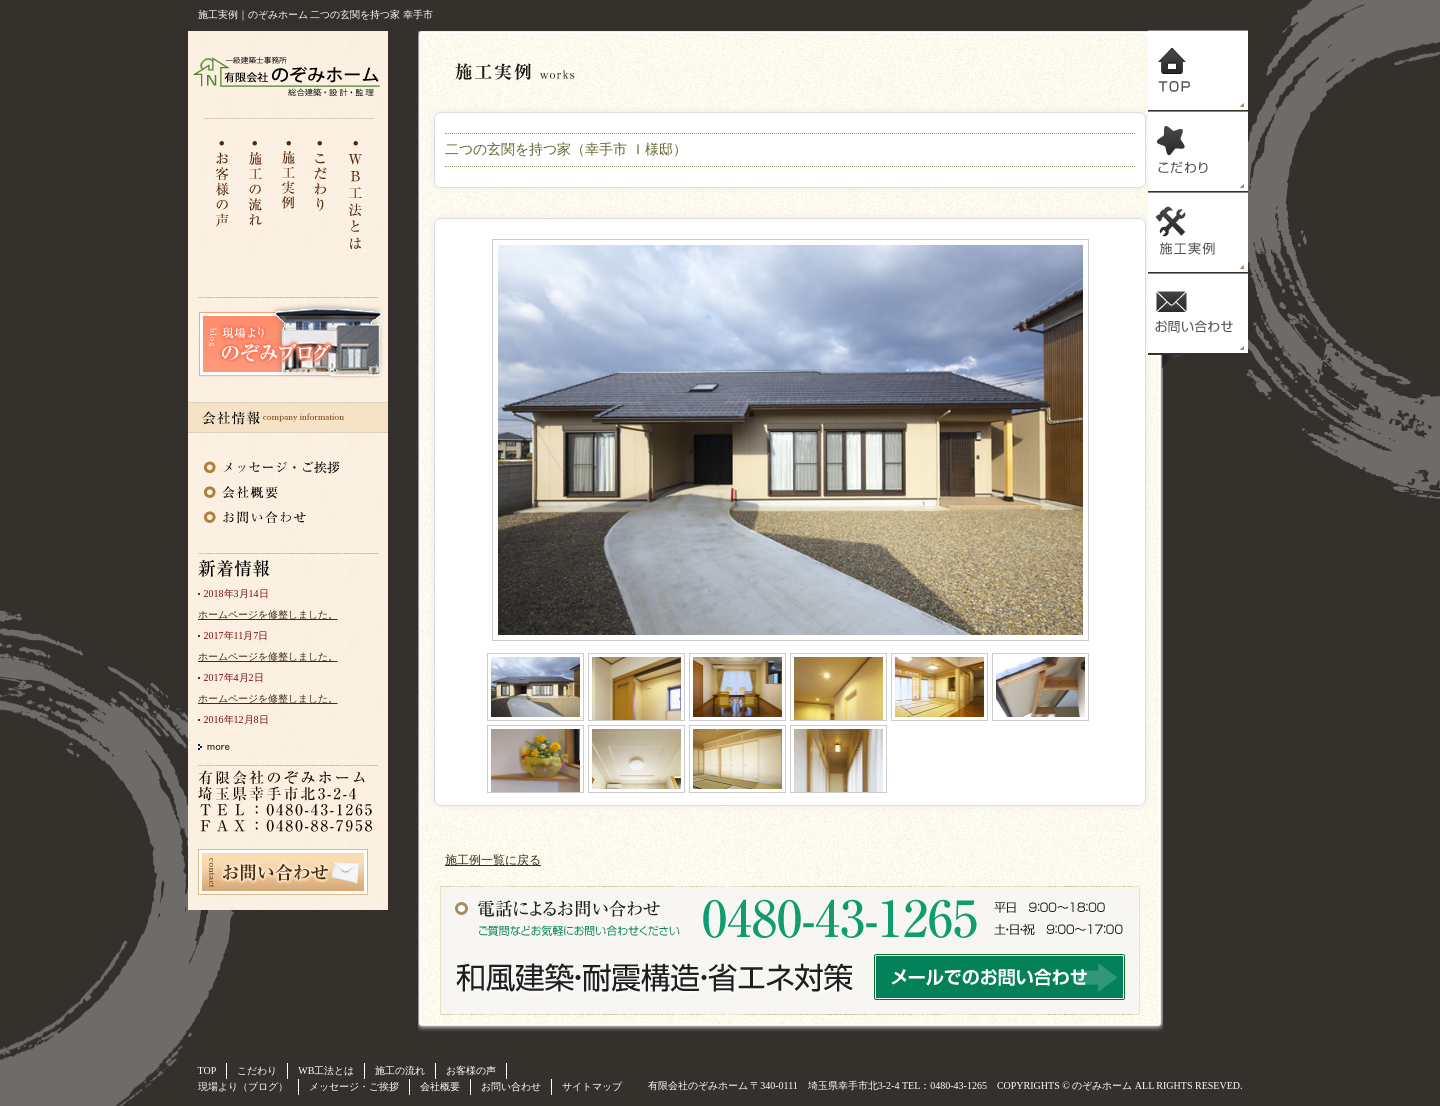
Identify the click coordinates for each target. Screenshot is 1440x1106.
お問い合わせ (273, 515)
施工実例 (1198, 232)
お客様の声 (221, 194)
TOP (207, 1070)
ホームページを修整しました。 (268, 614)
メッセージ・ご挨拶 (273, 463)
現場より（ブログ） (243, 1086)
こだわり (323, 194)
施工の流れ (255, 194)
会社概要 (273, 489)
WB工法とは (357, 194)
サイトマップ (592, 1086)
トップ (1198, 70)
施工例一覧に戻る (493, 860)
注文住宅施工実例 (289, 194)
